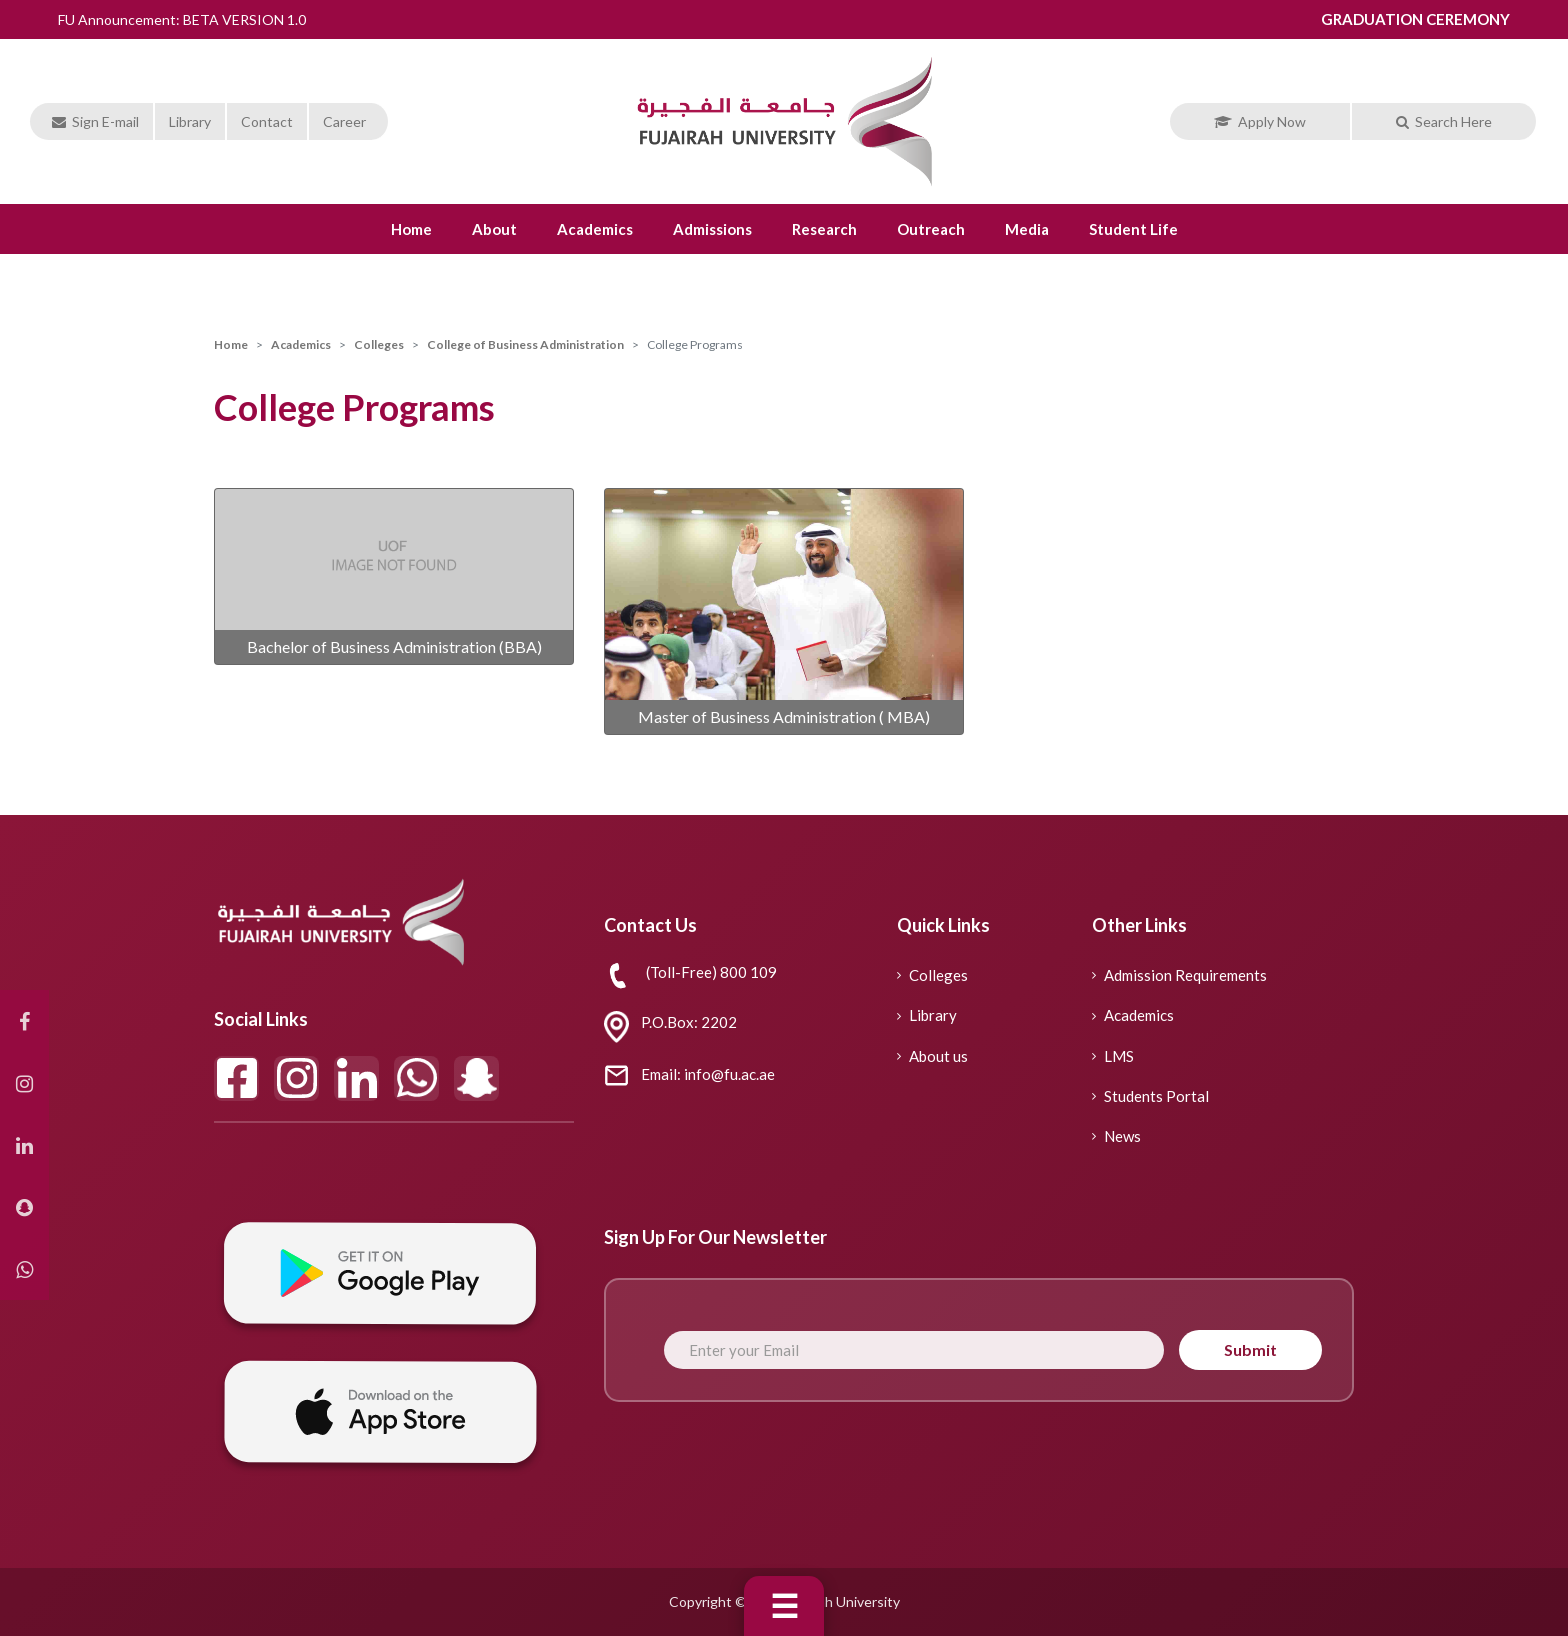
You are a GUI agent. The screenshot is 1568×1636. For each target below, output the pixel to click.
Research (824, 229)
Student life (1133, 229)
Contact (267, 121)
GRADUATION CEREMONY (1415, 19)
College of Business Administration (525, 344)
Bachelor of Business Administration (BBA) (394, 646)
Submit (1250, 1349)
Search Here (1444, 121)
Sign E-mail (95, 121)
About (494, 229)
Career (344, 121)
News (1116, 1136)
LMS (1113, 1056)
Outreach (931, 229)
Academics (595, 229)
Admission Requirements (1179, 975)
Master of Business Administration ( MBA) (784, 716)
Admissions (712, 229)
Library (190, 121)
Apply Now (1260, 121)
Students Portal (1150, 1096)
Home (411, 229)
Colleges (379, 344)
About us (932, 1056)
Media (1027, 229)
